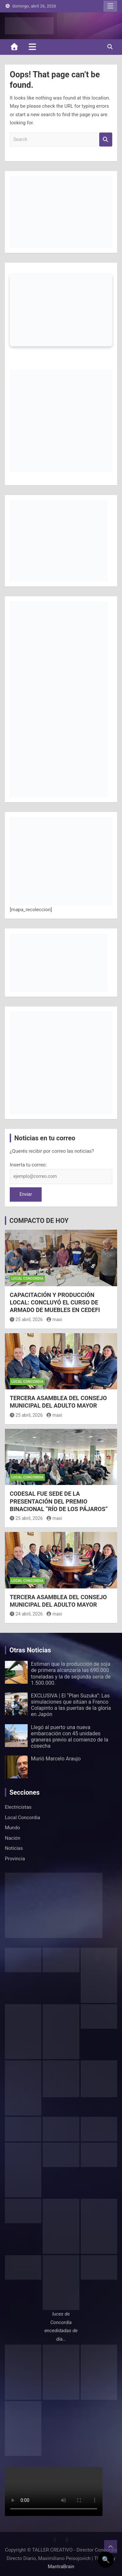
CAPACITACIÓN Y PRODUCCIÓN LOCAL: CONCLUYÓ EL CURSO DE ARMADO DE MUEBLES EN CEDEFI (55, 1302)
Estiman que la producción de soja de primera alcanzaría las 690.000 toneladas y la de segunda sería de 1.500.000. (71, 1673)
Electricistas (18, 1807)
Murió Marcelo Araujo (56, 1759)
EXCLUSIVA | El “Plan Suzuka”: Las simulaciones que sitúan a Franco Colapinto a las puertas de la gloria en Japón (71, 1705)
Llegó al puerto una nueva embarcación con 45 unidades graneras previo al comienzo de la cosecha (69, 1736)
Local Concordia (27, 1278)
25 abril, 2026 (26, 1319)
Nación (12, 1838)
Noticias (14, 1848)
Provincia (15, 1859)
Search (105, 140)
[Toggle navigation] (32, 46)
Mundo (12, 1828)
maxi (54, 1319)
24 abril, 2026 (26, 1613)
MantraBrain (61, 2566)
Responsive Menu (110, 6)
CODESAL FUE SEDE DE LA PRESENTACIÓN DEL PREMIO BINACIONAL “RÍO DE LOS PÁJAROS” (59, 1501)
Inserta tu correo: (28, 1165)
